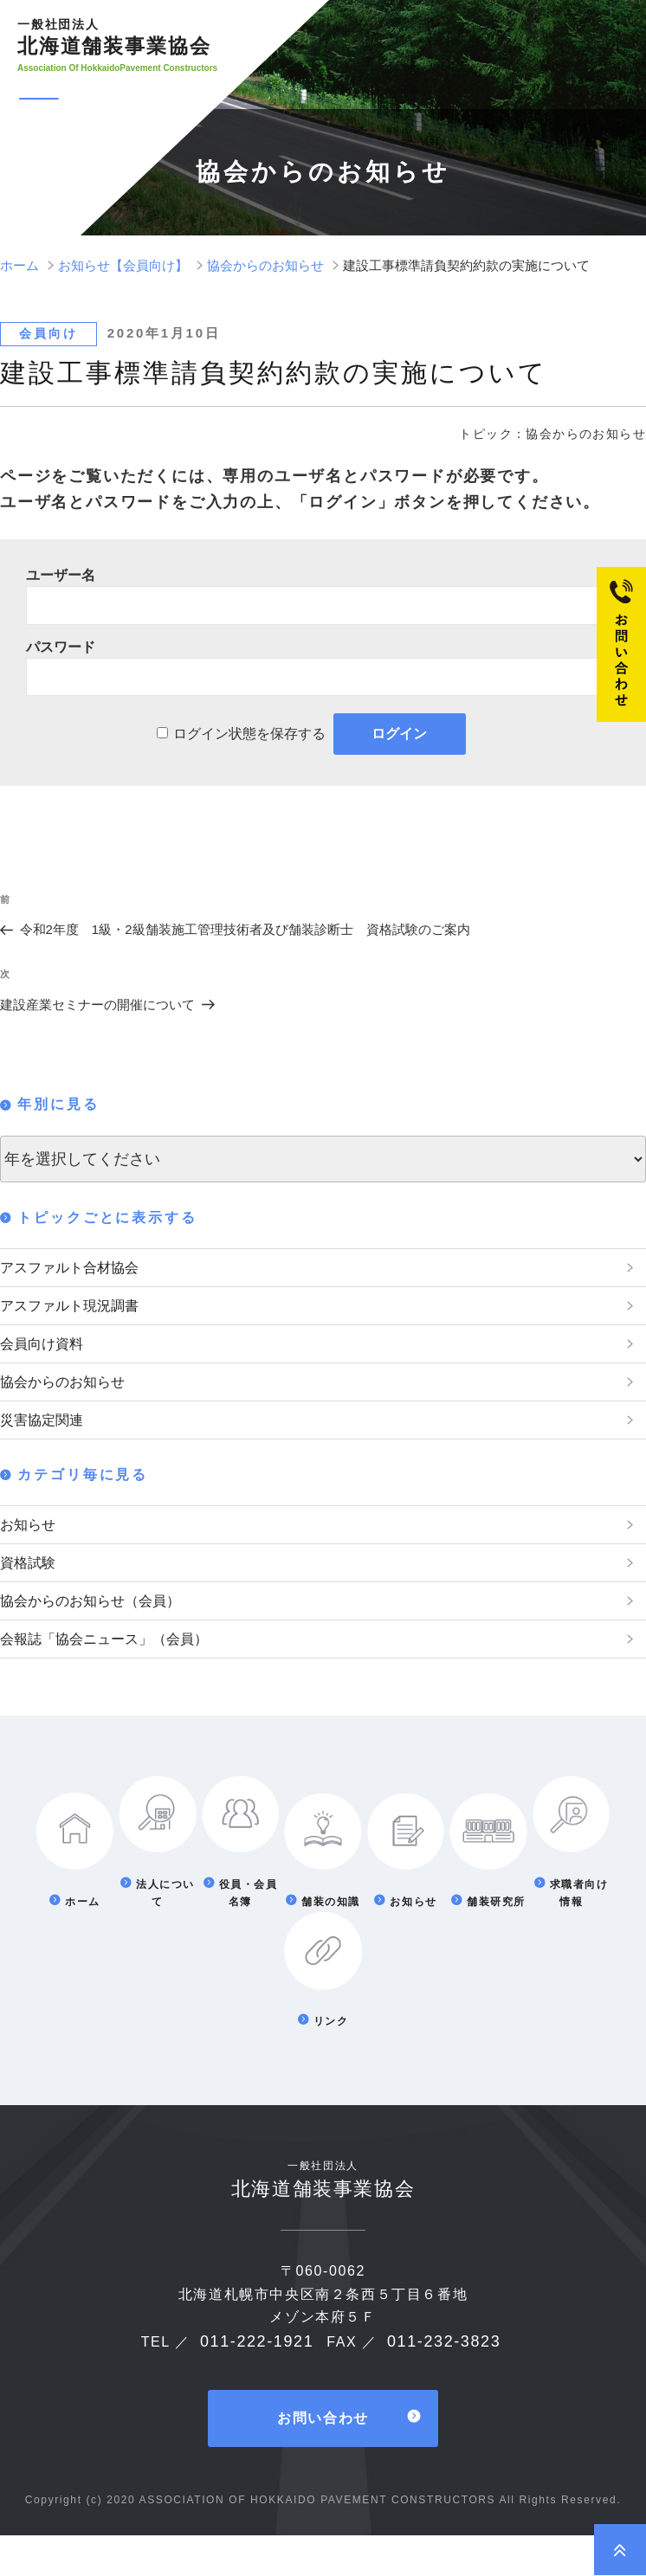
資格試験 (31, 1590)
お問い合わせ (323, 2458)
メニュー (108, 99)
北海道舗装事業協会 (118, 37)
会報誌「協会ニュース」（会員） (117, 1675)
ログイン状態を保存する (249, 733)
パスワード (60, 647)
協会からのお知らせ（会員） (101, 1632)
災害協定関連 (47, 1438)
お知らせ (31, 1547)
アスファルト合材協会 (78, 1269)
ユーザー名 (60, 575)
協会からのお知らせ (70, 1396)
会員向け (48, 333)
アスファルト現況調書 (78, 1311)
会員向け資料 (47, 1353)
